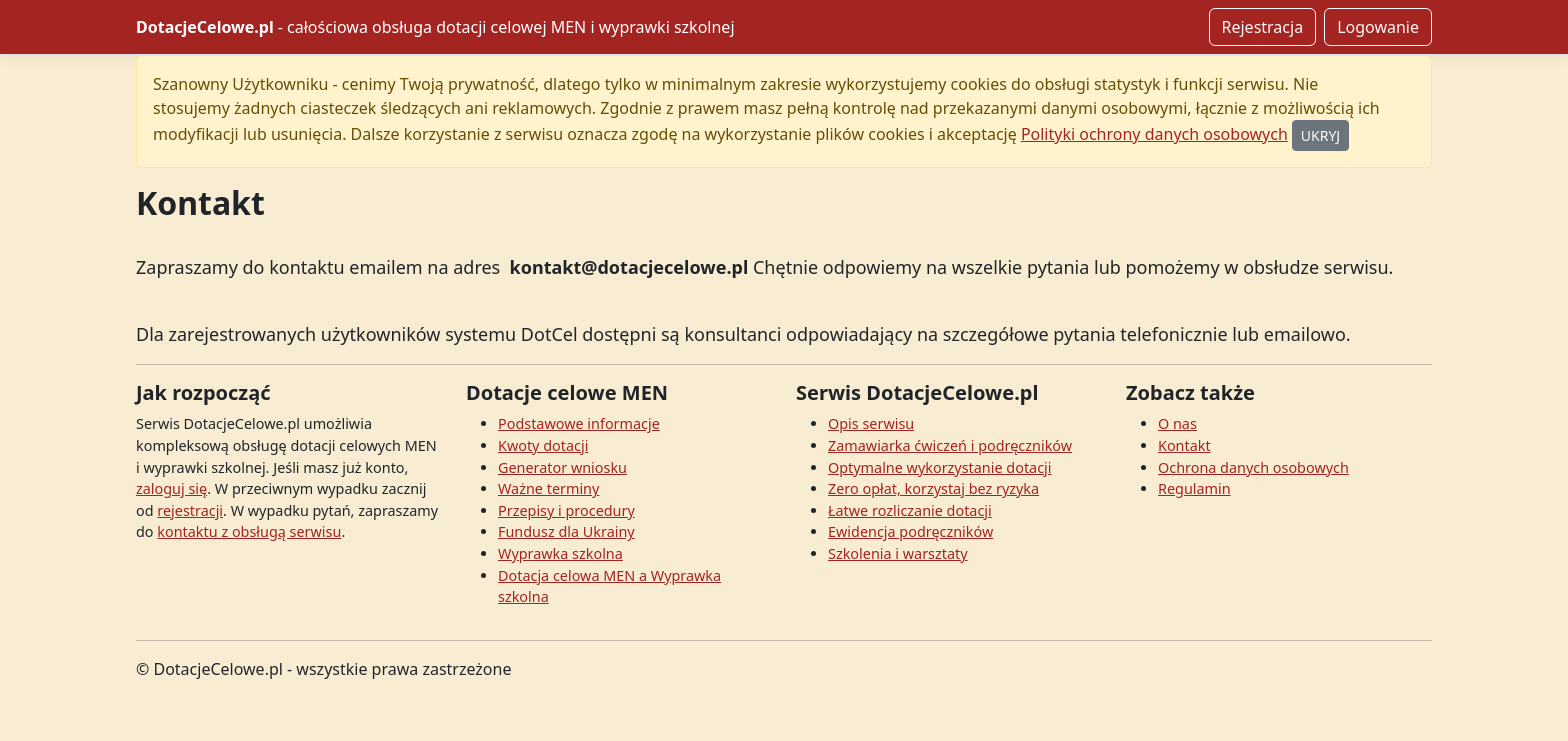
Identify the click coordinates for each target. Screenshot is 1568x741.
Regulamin (1194, 488)
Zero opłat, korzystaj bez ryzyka (933, 488)
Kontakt (1184, 445)
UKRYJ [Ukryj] (1320, 135)
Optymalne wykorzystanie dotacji (940, 467)
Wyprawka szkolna (560, 553)
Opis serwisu (871, 423)
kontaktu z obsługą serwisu (249, 531)
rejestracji (190, 510)
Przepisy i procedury (566, 510)
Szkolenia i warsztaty (898, 553)
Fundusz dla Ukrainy (566, 531)
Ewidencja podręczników (910, 531)
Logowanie (1378, 27)
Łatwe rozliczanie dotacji (910, 510)
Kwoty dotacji (543, 445)
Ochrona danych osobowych (1253, 467)
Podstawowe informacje (579, 423)
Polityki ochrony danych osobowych (1154, 134)
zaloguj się (171, 488)
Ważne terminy (548, 488)
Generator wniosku (562, 467)
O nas (1177, 423)
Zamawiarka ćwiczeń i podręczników (950, 445)
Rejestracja (1263, 27)
